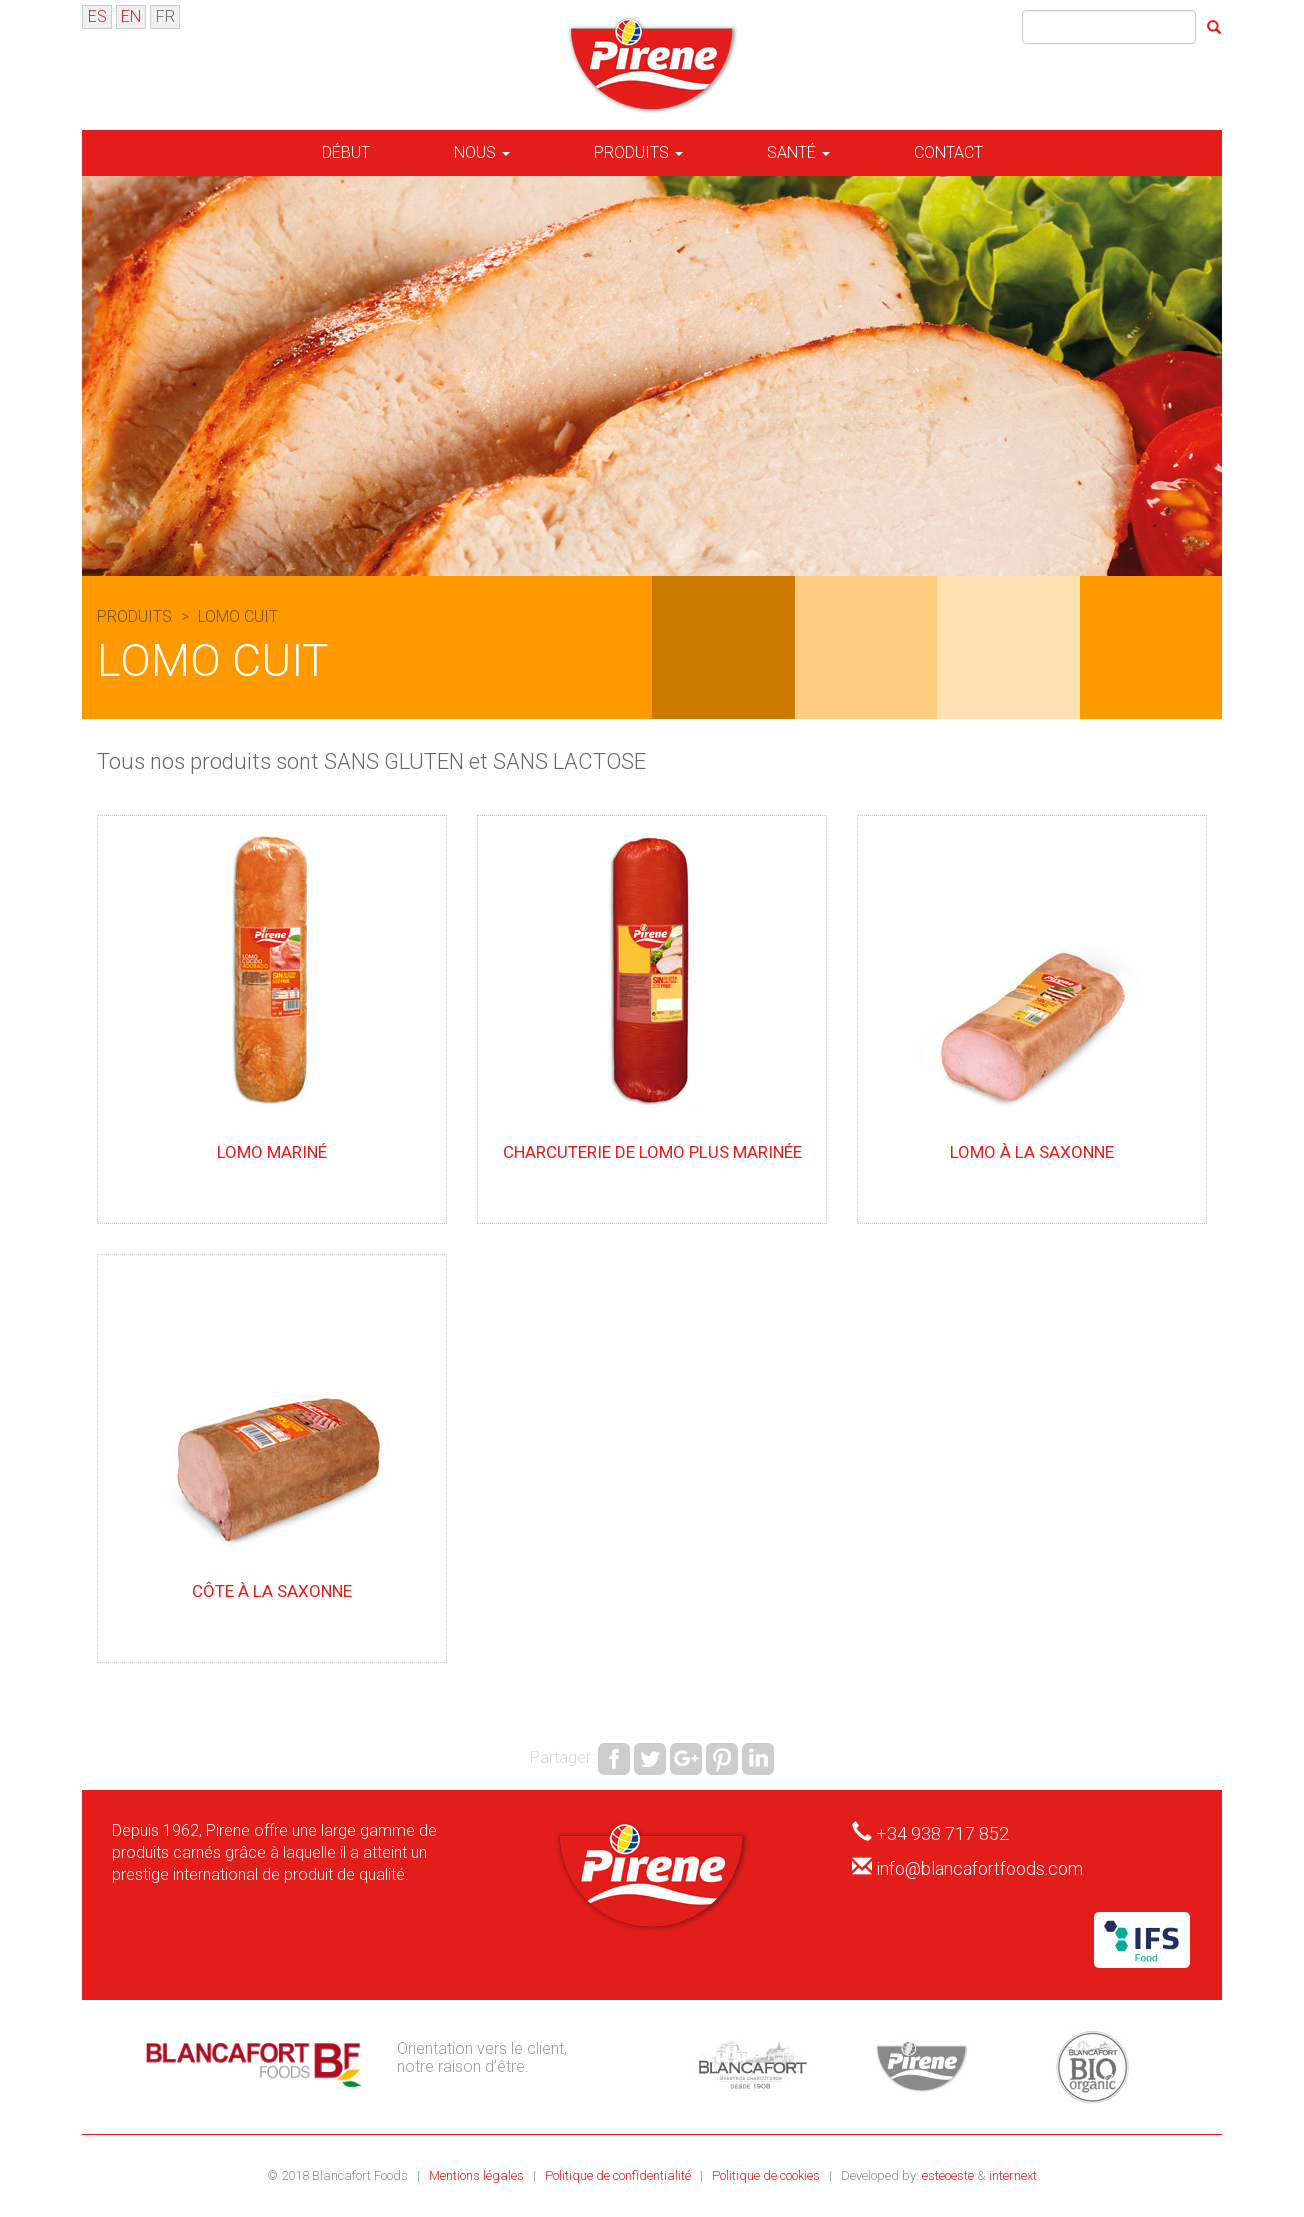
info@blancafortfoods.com (979, 1868)
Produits (136, 616)
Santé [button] (798, 152)
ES (97, 16)
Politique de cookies (767, 2175)
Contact (948, 152)
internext (1013, 2175)
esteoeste (948, 2175)
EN (131, 16)
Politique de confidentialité (619, 2175)
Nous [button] (482, 152)
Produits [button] (638, 152)
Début (346, 152)
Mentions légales (478, 2175)
